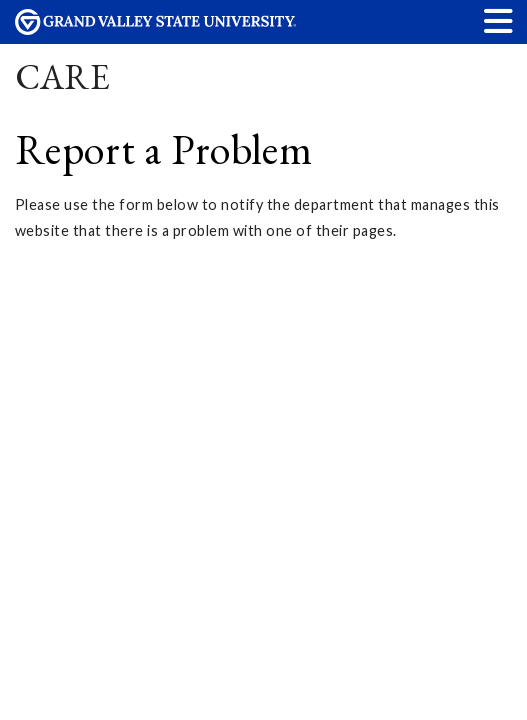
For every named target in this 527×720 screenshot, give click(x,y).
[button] (499, 20)
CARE (63, 76)
